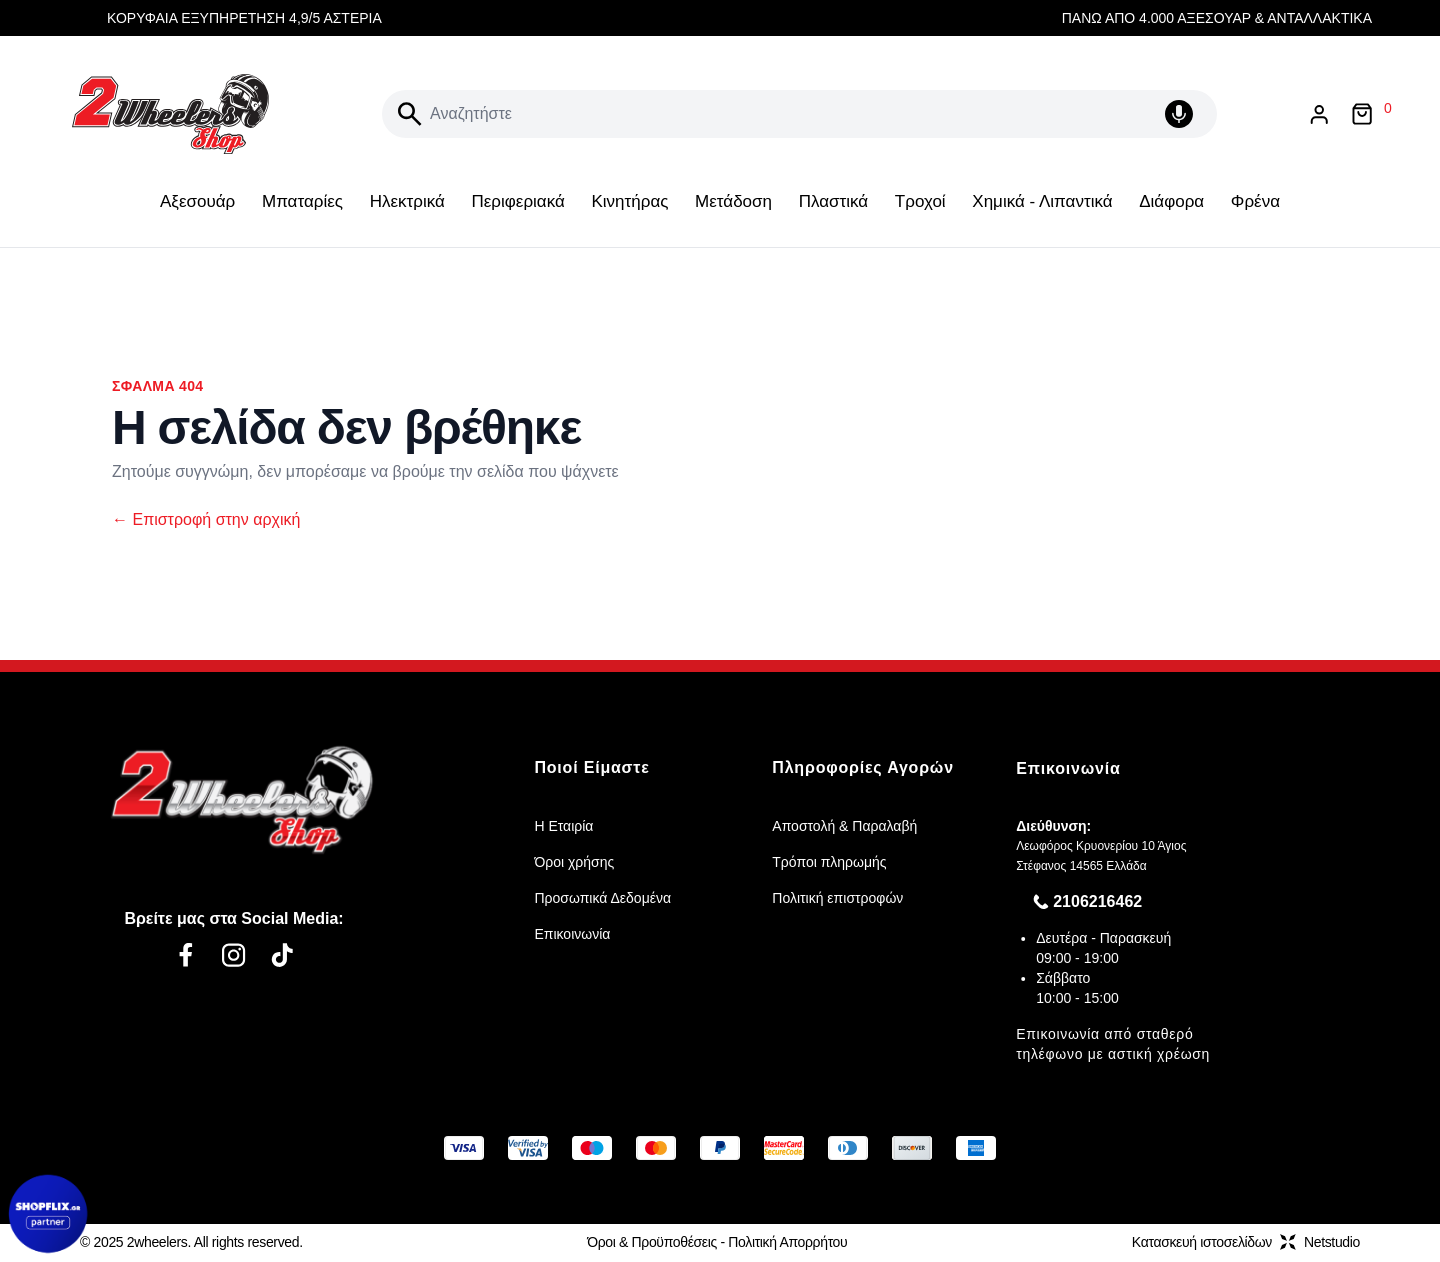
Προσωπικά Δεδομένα (602, 898)
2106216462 (1097, 901)
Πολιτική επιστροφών (837, 898)
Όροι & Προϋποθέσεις (652, 1242)
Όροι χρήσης (574, 862)
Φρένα (1255, 201)
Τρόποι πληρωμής (829, 862)
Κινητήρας (629, 201)
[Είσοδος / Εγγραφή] (1319, 114)
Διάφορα (1171, 201)
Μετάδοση (733, 201)
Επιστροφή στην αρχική (206, 519)
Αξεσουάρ (197, 201)
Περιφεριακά (517, 201)
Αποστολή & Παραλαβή (844, 826)
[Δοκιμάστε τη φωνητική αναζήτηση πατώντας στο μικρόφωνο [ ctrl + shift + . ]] (1183, 114)
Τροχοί (920, 201)
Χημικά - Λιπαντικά (1042, 201)
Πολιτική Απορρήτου (787, 1242)
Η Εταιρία (563, 826)
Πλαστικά (833, 201)
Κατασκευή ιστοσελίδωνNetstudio (1246, 1242)
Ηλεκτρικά (407, 201)
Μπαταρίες (302, 201)
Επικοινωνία (572, 934)
